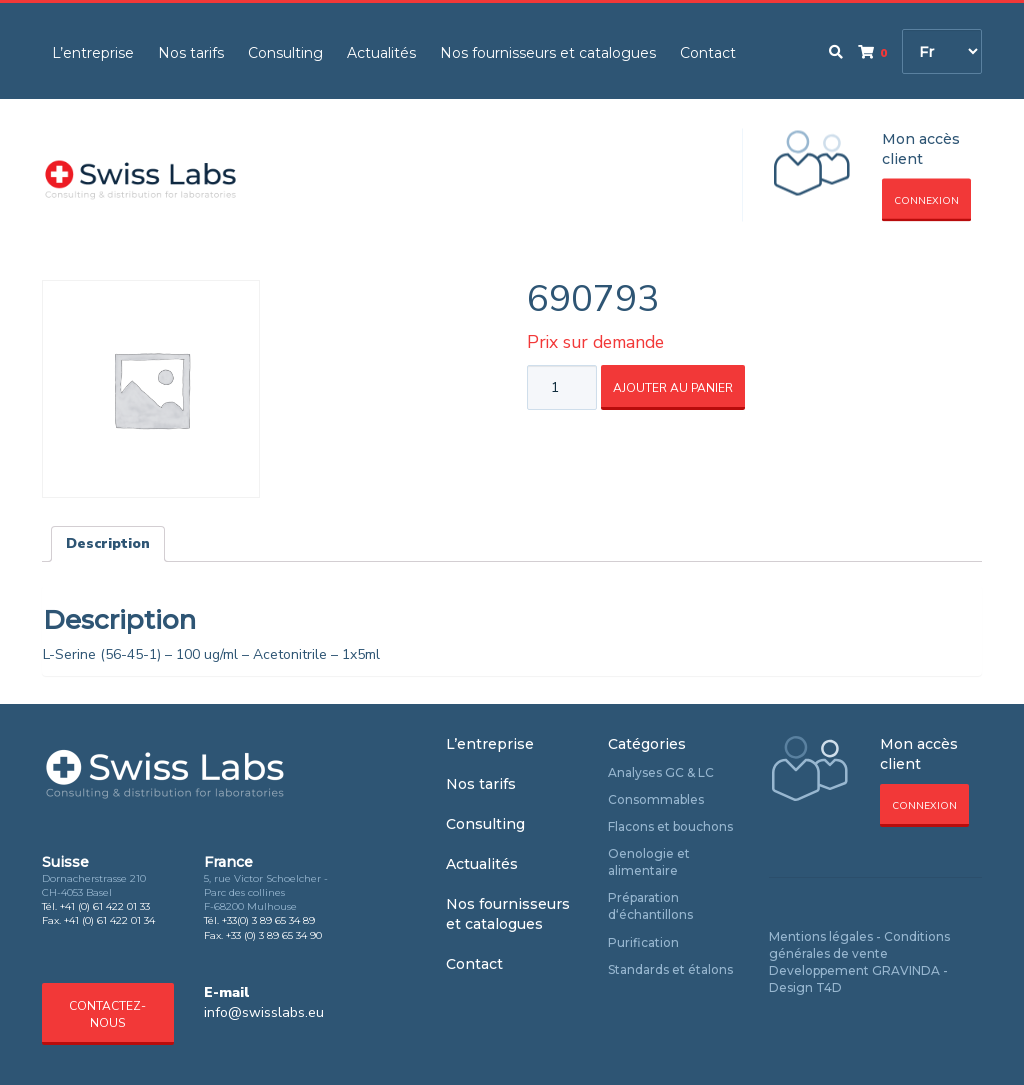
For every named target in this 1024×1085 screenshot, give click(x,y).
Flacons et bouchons (670, 826)
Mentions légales (821, 936)
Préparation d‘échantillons (650, 906)
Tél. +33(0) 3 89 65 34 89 (259, 920)
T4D (829, 987)
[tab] (108, 544)
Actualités (381, 53)
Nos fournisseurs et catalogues (548, 53)
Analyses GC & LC (661, 772)
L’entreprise (93, 53)
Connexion (926, 201)
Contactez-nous (107, 1014)
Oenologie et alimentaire (649, 862)
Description (108, 543)
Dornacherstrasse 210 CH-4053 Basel (94, 885)
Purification (643, 942)
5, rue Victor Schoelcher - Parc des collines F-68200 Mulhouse (266, 893)
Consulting (285, 53)
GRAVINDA (906, 970)
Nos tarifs (191, 53)
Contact (708, 53)
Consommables (656, 799)
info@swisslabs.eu (264, 1012)
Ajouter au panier (673, 388)
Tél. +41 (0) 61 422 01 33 (96, 906)
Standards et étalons (670, 969)
